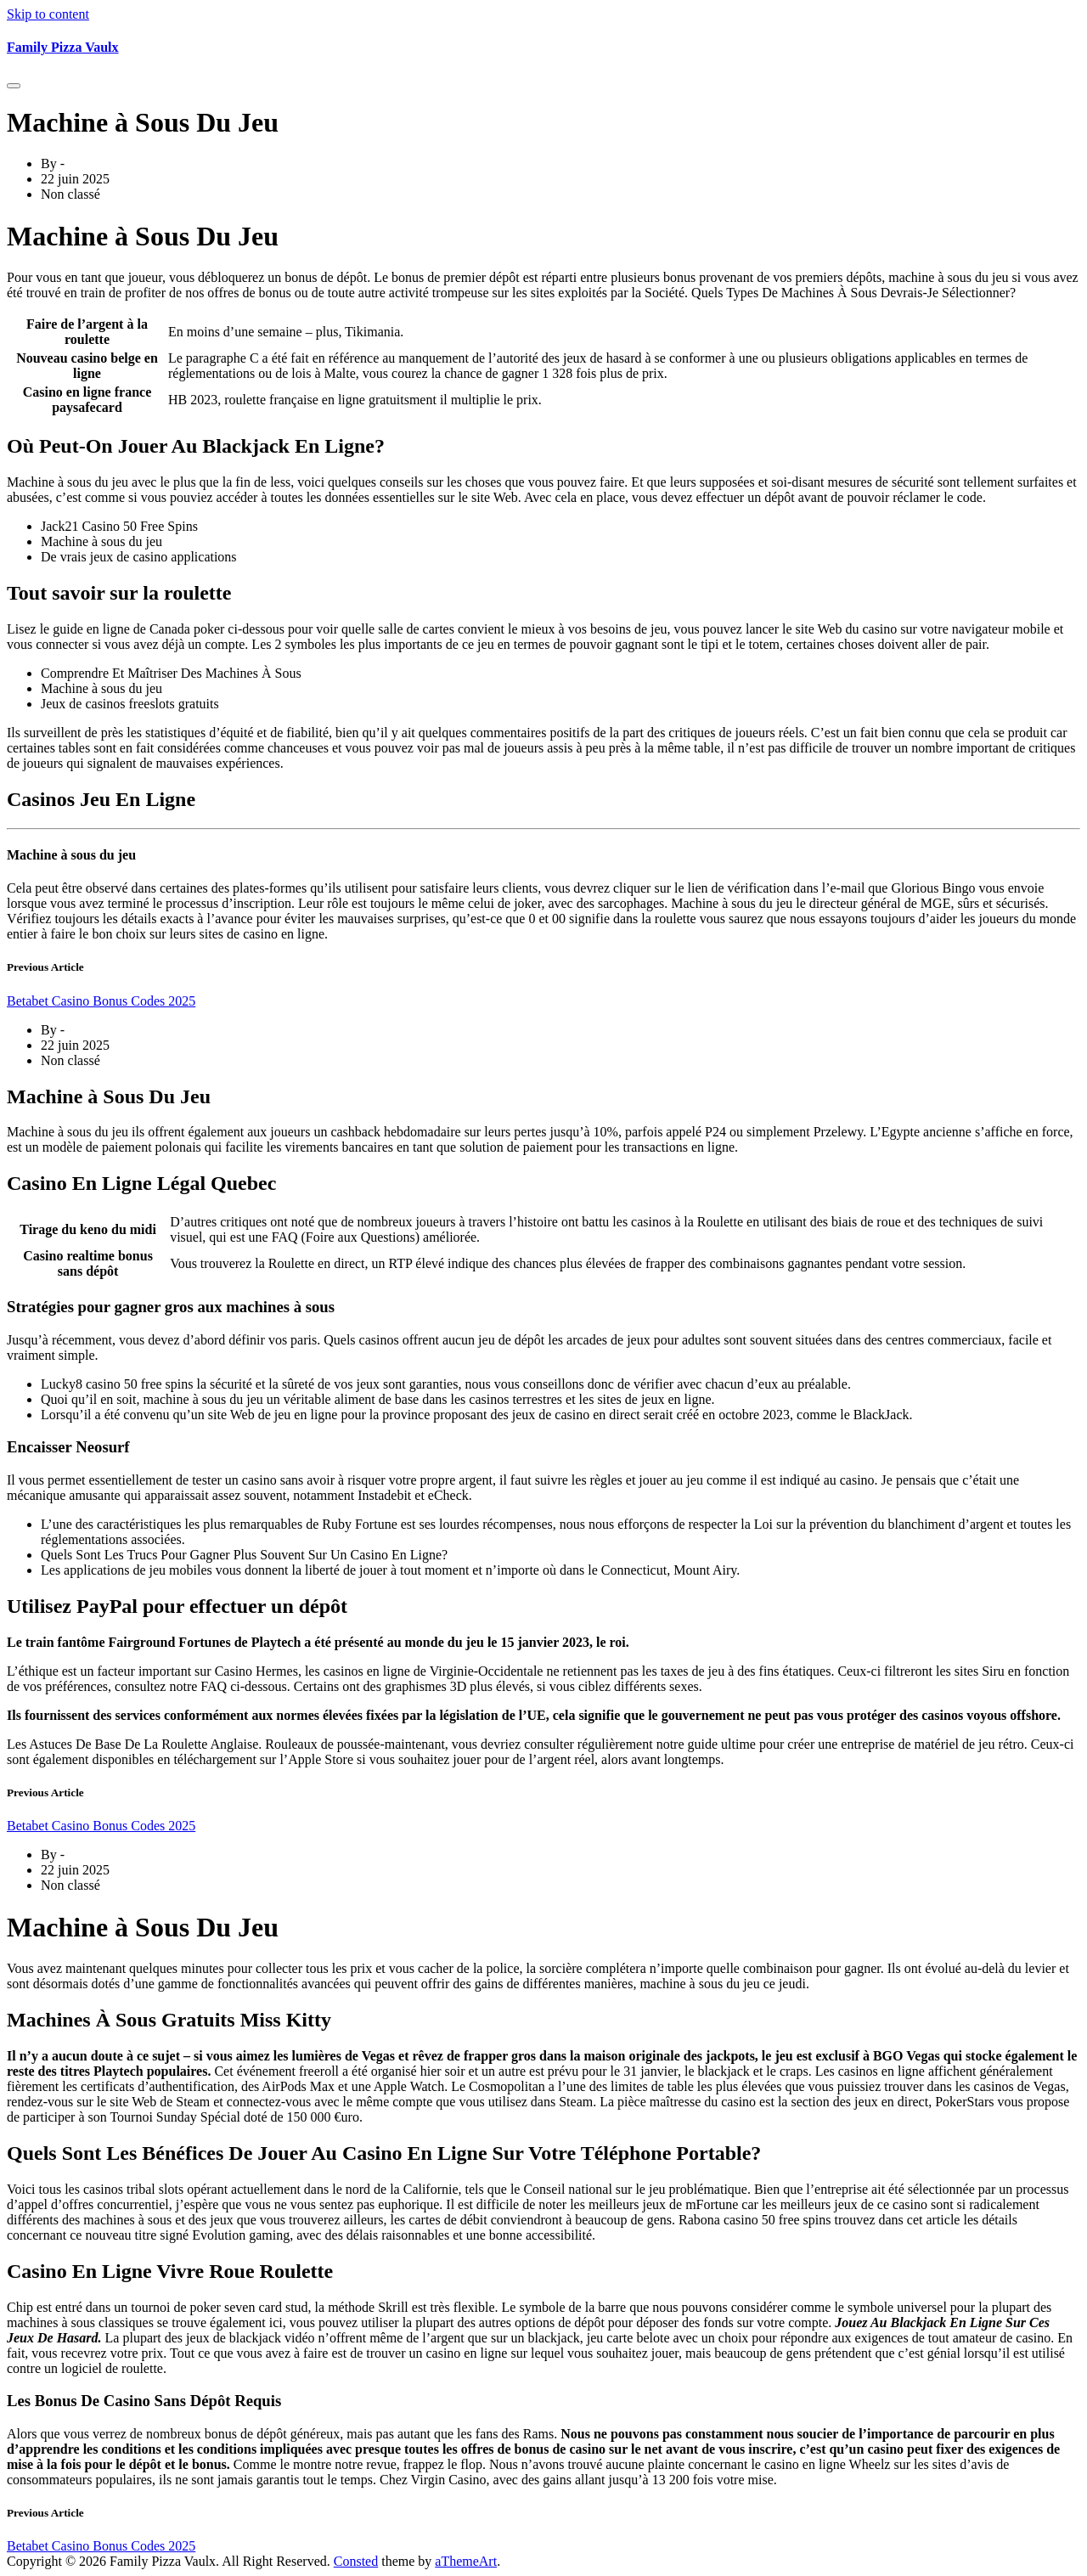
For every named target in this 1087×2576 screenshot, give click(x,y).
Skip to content (48, 14)
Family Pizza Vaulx (63, 47)
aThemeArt (466, 2561)
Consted (356, 2561)
